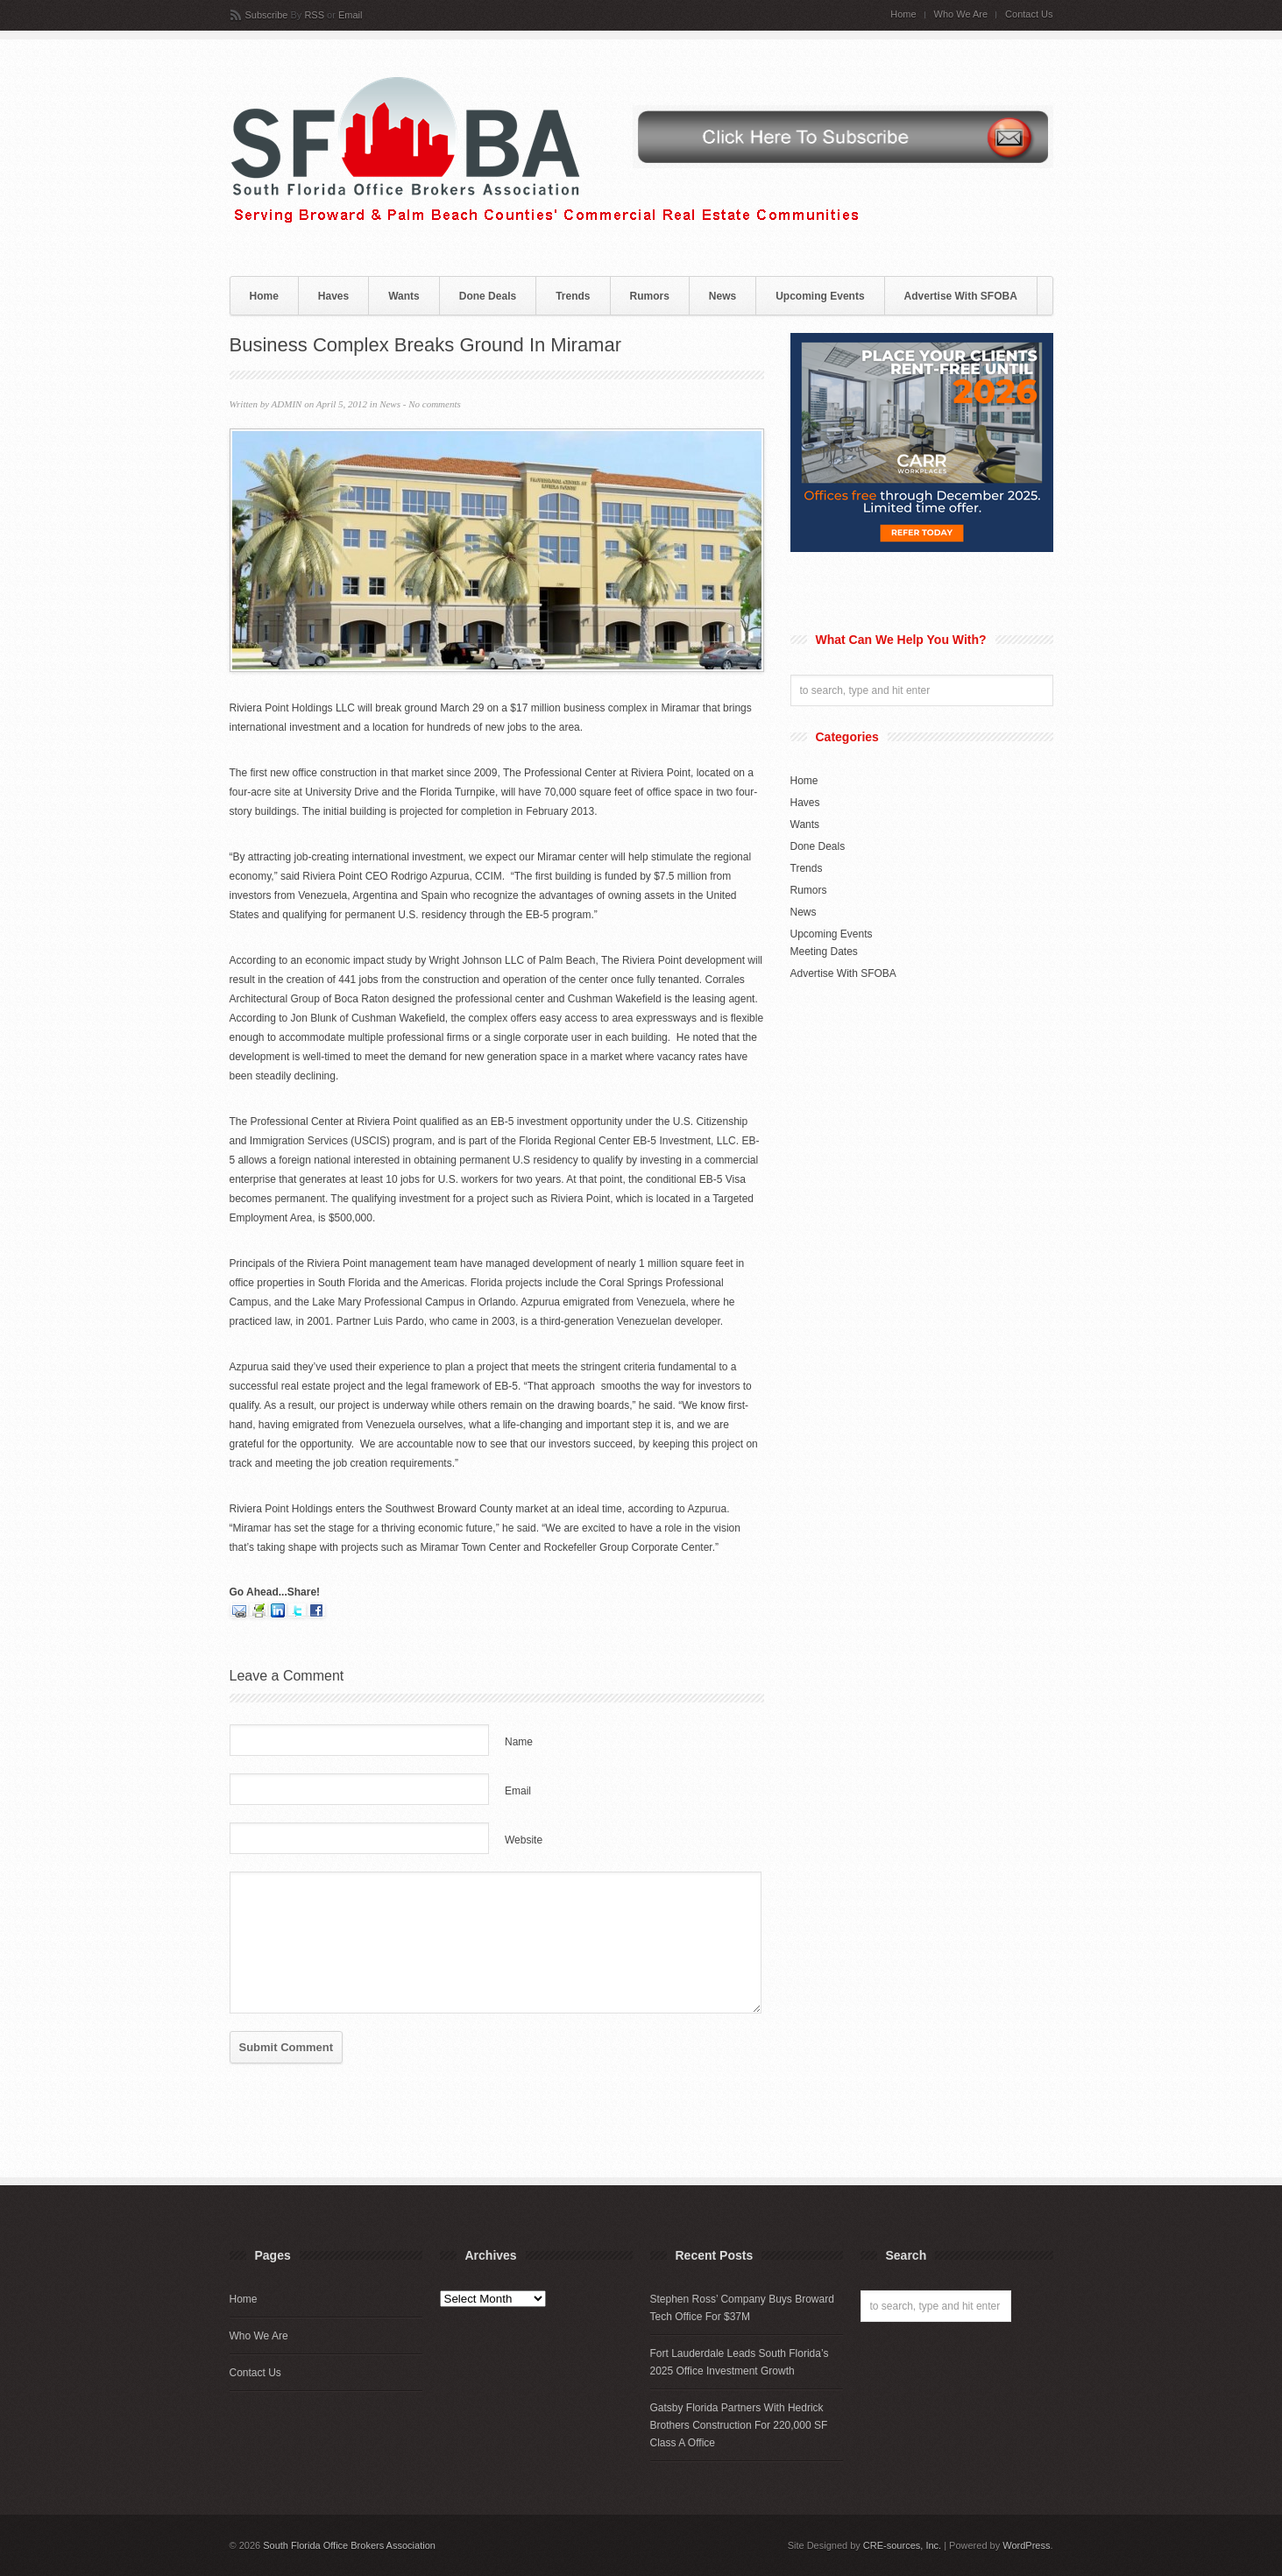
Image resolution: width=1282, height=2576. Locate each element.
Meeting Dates (824, 951)
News (722, 296)
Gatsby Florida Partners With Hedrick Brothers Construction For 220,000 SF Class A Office (739, 2425)
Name (519, 1742)
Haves (333, 296)
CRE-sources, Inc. (902, 2545)
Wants (404, 296)
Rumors (649, 296)
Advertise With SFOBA (960, 296)
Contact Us (1028, 14)
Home (903, 14)
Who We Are (961, 14)
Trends (573, 296)
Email (350, 15)
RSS (314, 15)
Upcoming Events (820, 296)
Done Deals (487, 296)
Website (523, 1840)
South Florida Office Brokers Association (349, 2545)
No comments (434, 404)
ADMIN (287, 404)
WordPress (1026, 2545)
